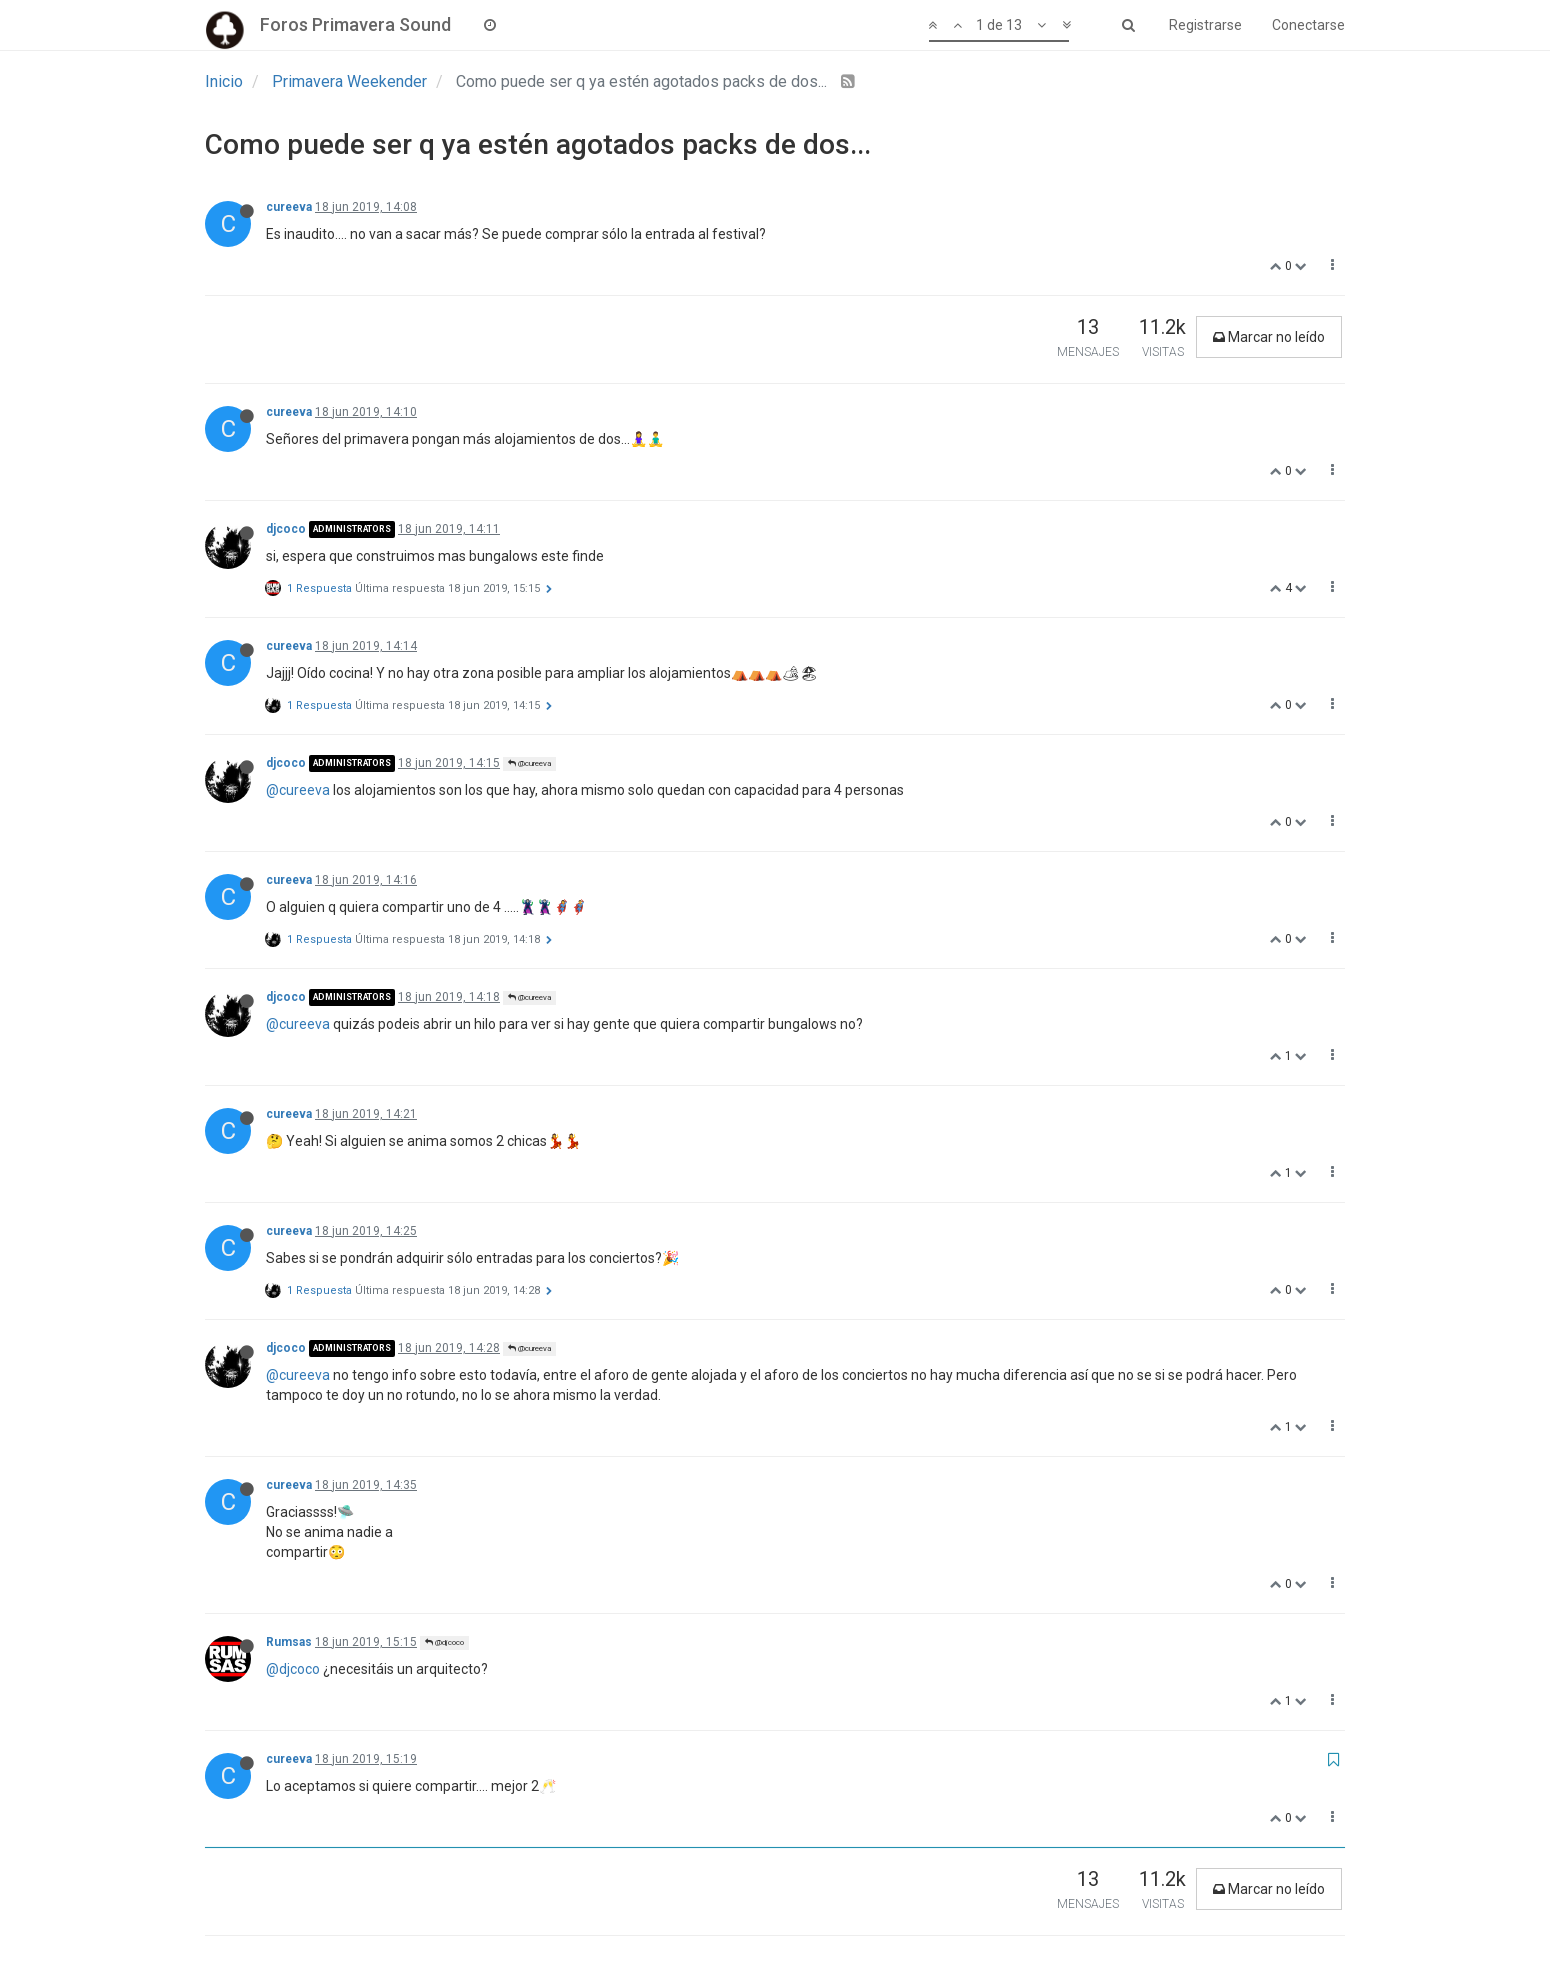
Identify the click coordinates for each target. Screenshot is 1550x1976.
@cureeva (529, 763)
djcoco (286, 529)
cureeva (289, 207)
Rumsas (289, 1642)
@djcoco (444, 1642)
